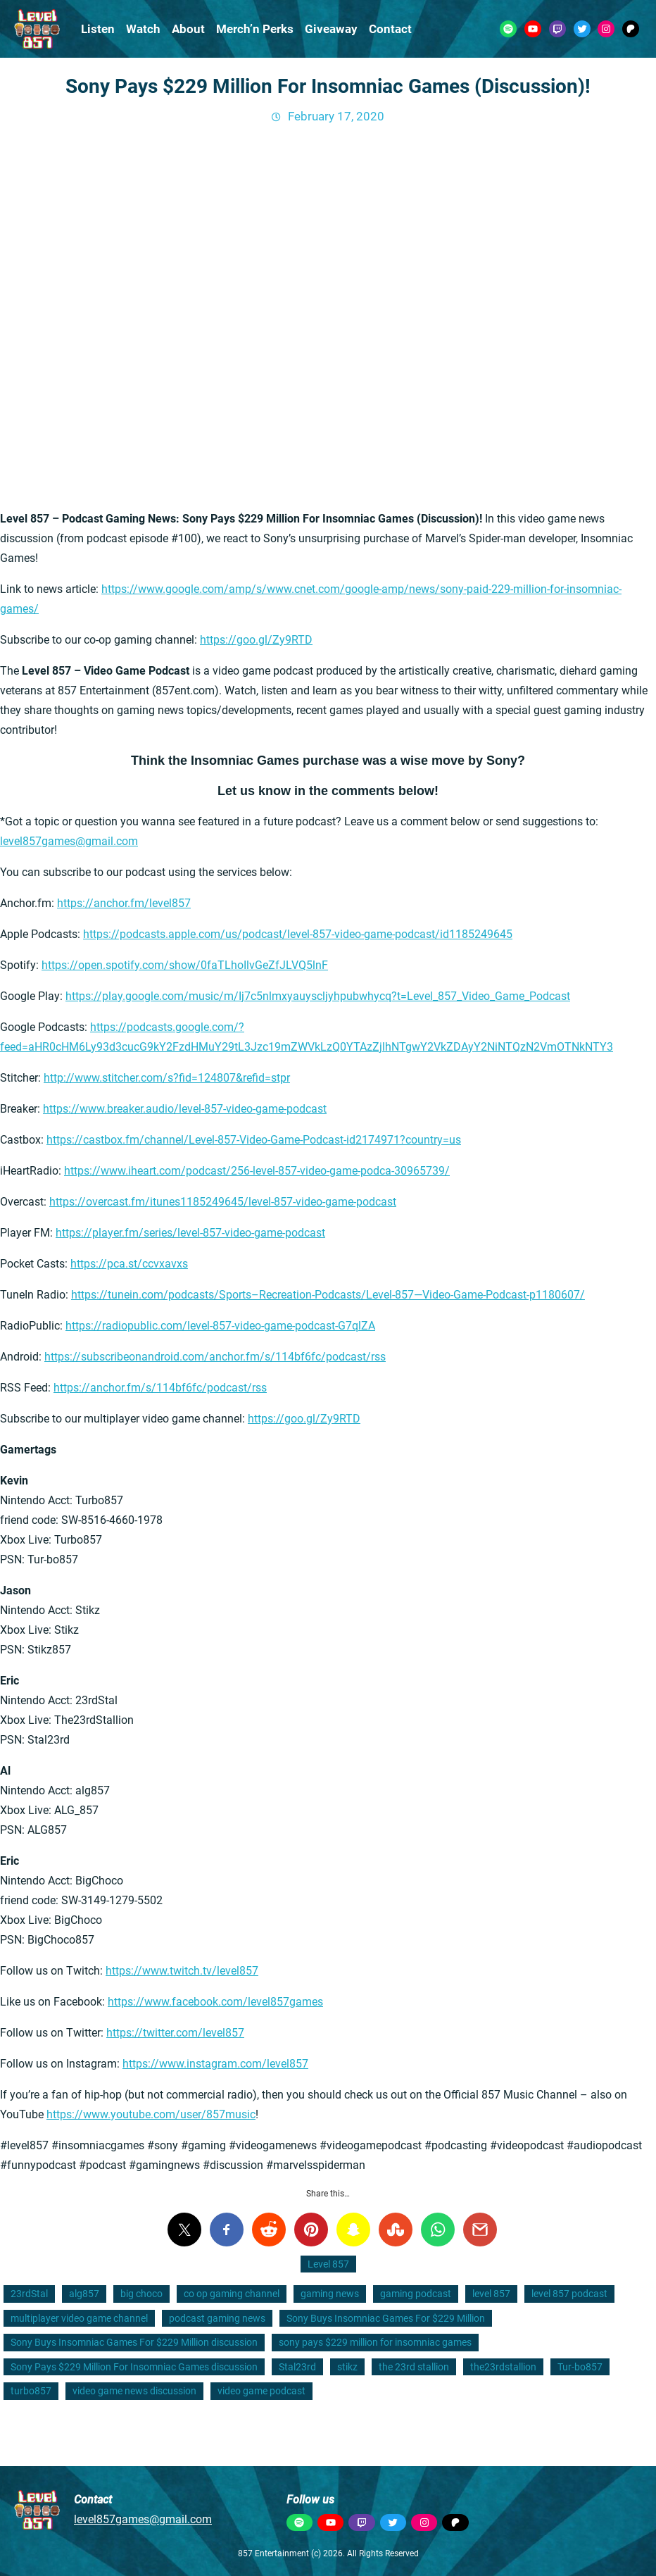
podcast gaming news (217, 2318)
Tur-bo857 (580, 2366)
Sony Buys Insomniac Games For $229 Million (385, 2318)
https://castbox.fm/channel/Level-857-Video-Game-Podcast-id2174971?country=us (253, 1139)
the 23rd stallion (414, 2366)
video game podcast (261, 2390)
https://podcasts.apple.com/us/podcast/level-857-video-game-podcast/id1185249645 (297, 934)
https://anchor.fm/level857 (124, 903)
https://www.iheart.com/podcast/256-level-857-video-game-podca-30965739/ (257, 1170)
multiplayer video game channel (79, 2318)
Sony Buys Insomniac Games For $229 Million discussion (134, 2342)
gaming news (330, 2293)
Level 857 (328, 2264)
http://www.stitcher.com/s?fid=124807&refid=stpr (167, 1077)
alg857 (84, 2293)
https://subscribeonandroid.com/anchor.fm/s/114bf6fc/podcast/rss (215, 1356)
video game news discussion (134, 2390)
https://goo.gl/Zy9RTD (256, 639)
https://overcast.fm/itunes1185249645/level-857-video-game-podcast (222, 1201)
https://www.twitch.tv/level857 (182, 1970)
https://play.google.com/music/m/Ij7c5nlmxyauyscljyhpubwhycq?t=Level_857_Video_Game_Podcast (317, 996)
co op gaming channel (231, 2293)
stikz (347, 2366)
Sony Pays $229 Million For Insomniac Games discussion (134, 2366)
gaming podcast (415, 2293)
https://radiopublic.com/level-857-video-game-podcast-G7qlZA (220, 1325)
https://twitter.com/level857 (175, 2032)
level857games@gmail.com (69, 841)
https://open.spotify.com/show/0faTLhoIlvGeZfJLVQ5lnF (185, 965)
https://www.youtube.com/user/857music (151, 2114)
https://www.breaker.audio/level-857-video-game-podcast (185, 1108)
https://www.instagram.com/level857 (215, 2063)
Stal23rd (297, 2366)
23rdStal (29, 2293)
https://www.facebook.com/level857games (215, 2001)
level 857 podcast (569, 2293)
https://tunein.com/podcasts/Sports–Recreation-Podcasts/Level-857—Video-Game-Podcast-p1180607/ (328, 1294)
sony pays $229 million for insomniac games (375, 2342)
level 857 (491, 2293)
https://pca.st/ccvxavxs (129, 1263)
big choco (141, 2293)
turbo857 (31, 2390)
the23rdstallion (503, 2366)
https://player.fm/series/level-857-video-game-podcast (190, 1232)
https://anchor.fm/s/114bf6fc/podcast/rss (160, 1387)
